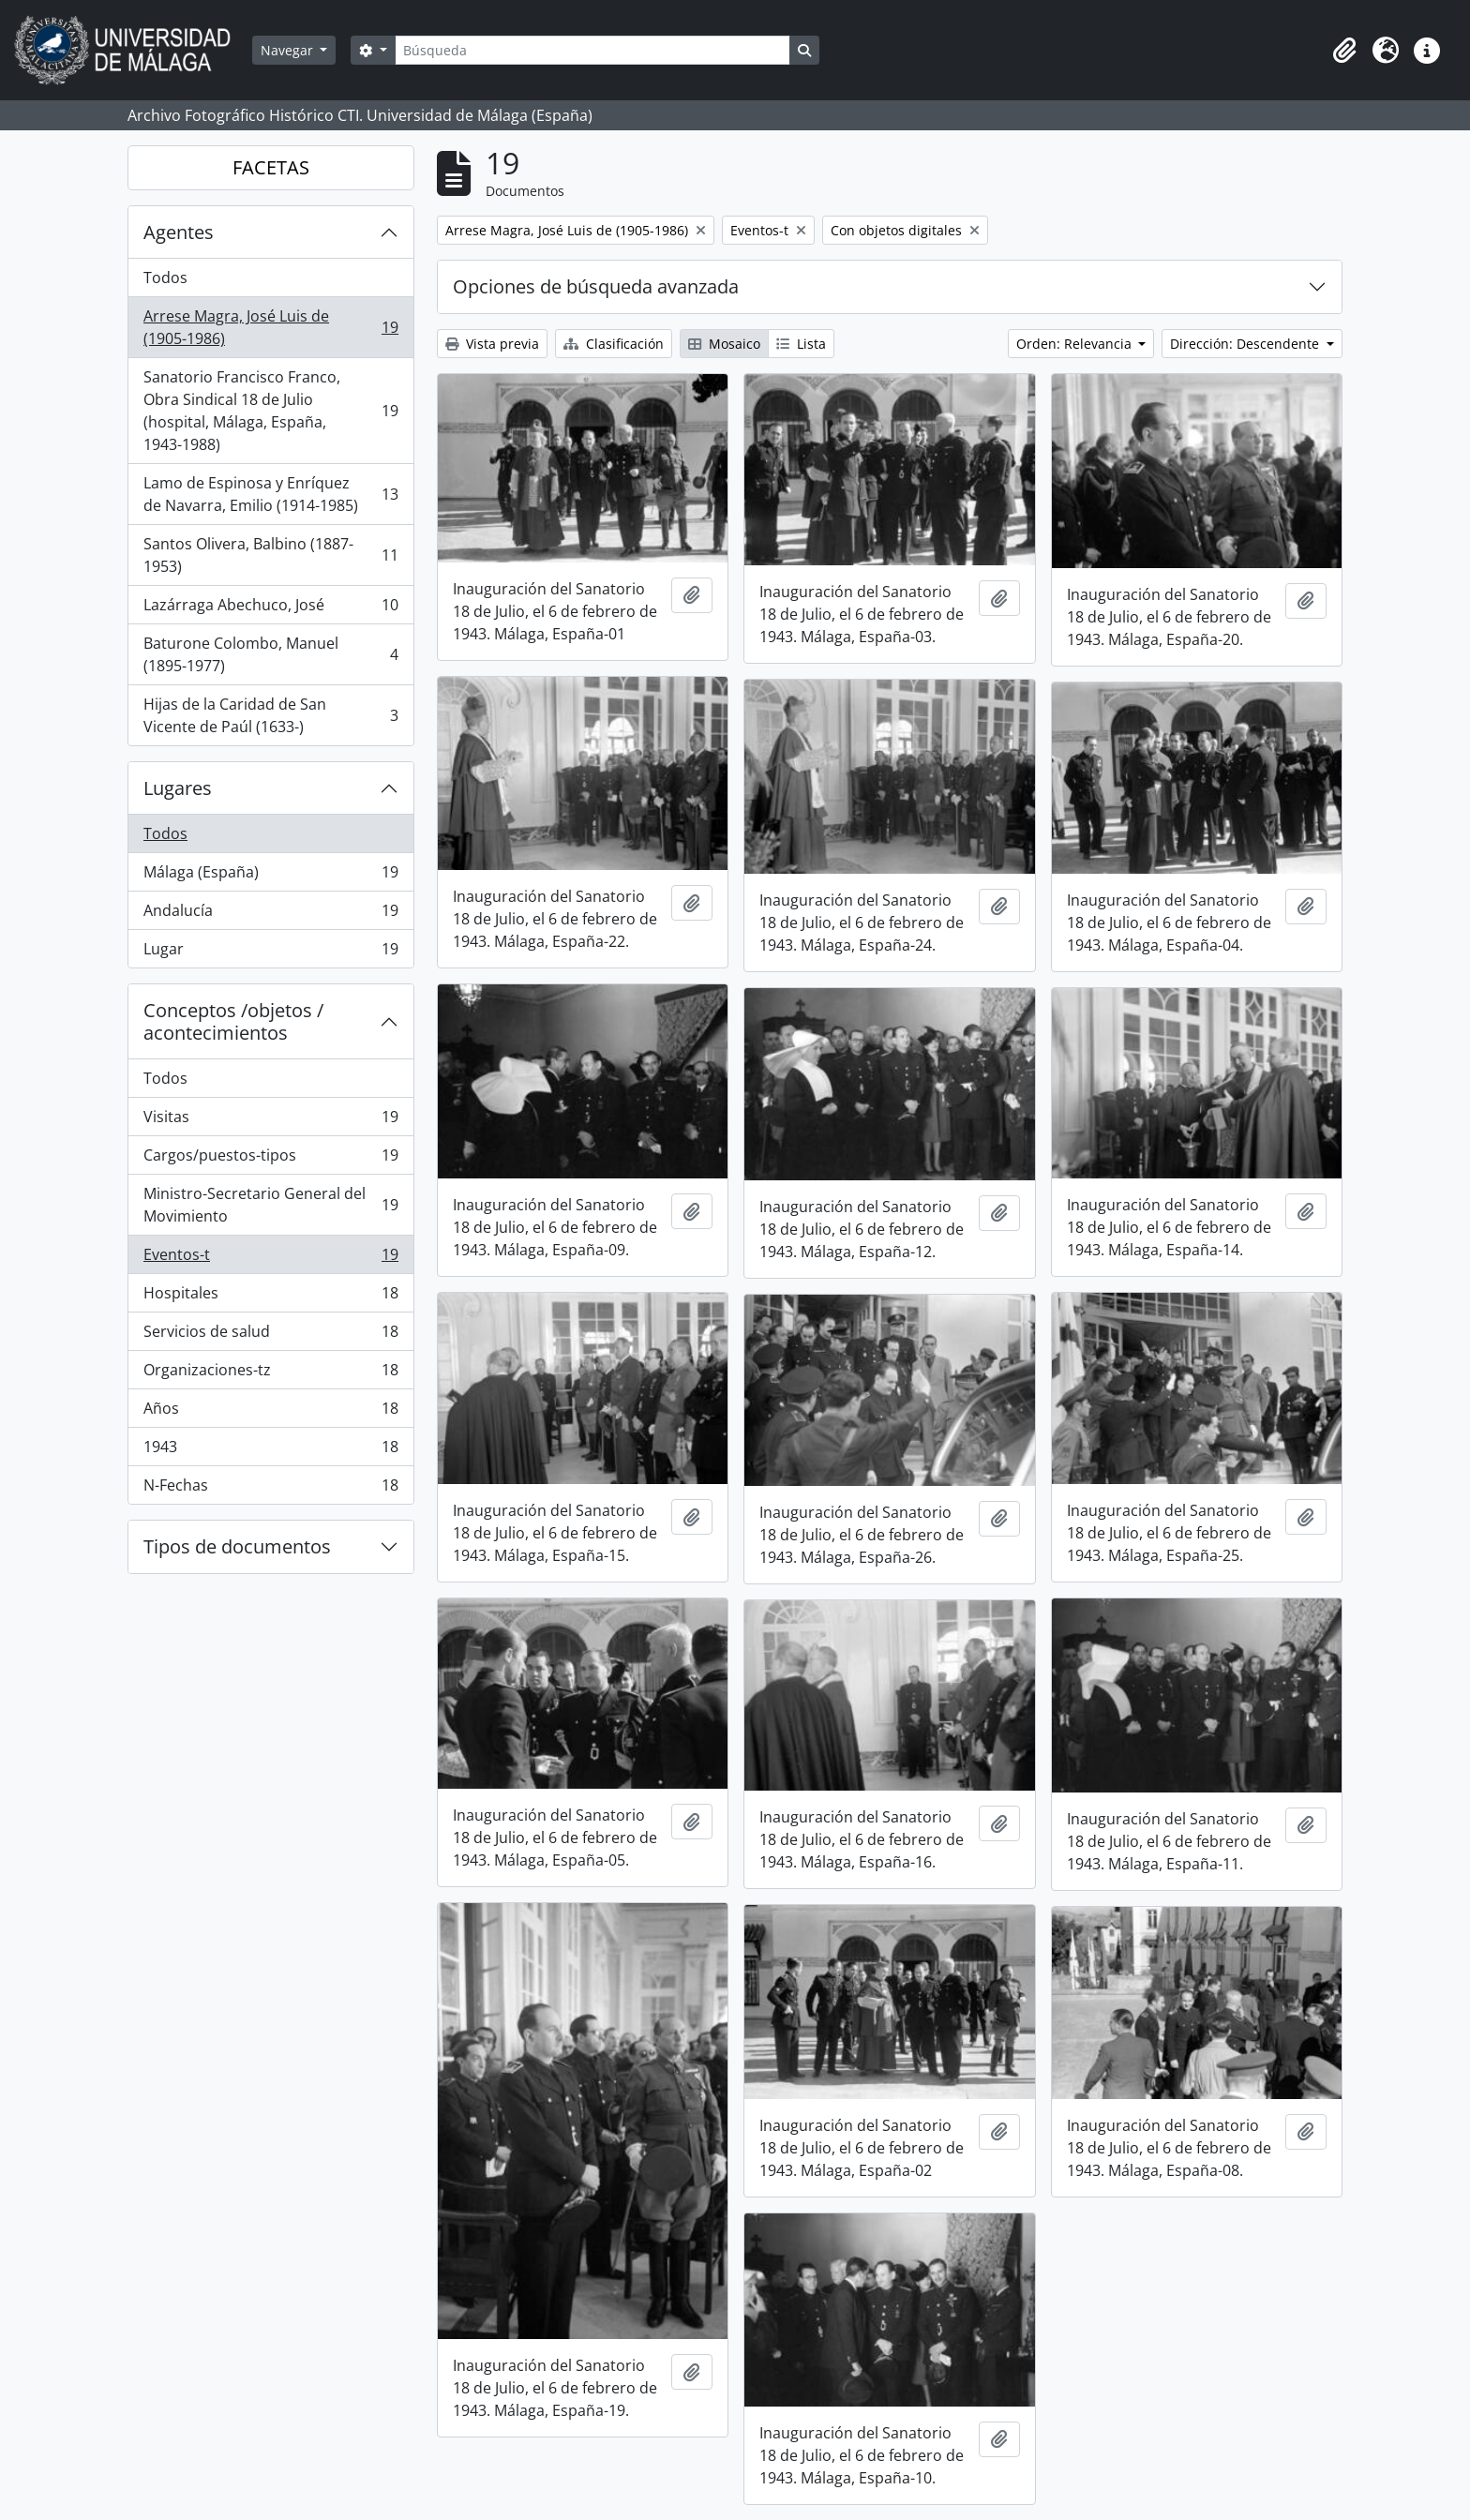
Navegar (289, 50)
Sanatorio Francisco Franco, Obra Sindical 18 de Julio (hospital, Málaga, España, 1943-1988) (270, 411)
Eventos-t (270, 1258)
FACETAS (270, 167)
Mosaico (724, 343)
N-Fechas (270, 1489)
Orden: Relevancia (1075, 343)
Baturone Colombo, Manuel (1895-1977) (270, 654)
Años (270, 1412)
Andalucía (270, 914)
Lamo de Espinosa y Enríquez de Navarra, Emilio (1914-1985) (270, 494)
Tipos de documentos (237, 1546)
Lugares (177, 788)
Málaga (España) (270, 876)
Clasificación (613, 343)
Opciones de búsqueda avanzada (596, 286)
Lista (801, 343)
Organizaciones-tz (270, 1373)
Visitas (270, 1120)
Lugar (270, 953)
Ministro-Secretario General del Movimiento (270, 1204)
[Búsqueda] (592, 50)
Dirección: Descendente (1246, 343)
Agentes (178, 232)
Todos (165, 277)
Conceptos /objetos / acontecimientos (233, 1021)
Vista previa (492, 343)
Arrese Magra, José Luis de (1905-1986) (270, 327)
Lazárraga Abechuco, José (270, 608)
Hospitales (270, 1297)
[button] (1344, 50)
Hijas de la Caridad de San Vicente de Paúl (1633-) (270, 715)
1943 (270, 1450)
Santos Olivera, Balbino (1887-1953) (270, 555)
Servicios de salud (270, 1335)
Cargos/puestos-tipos (270, 1159)
